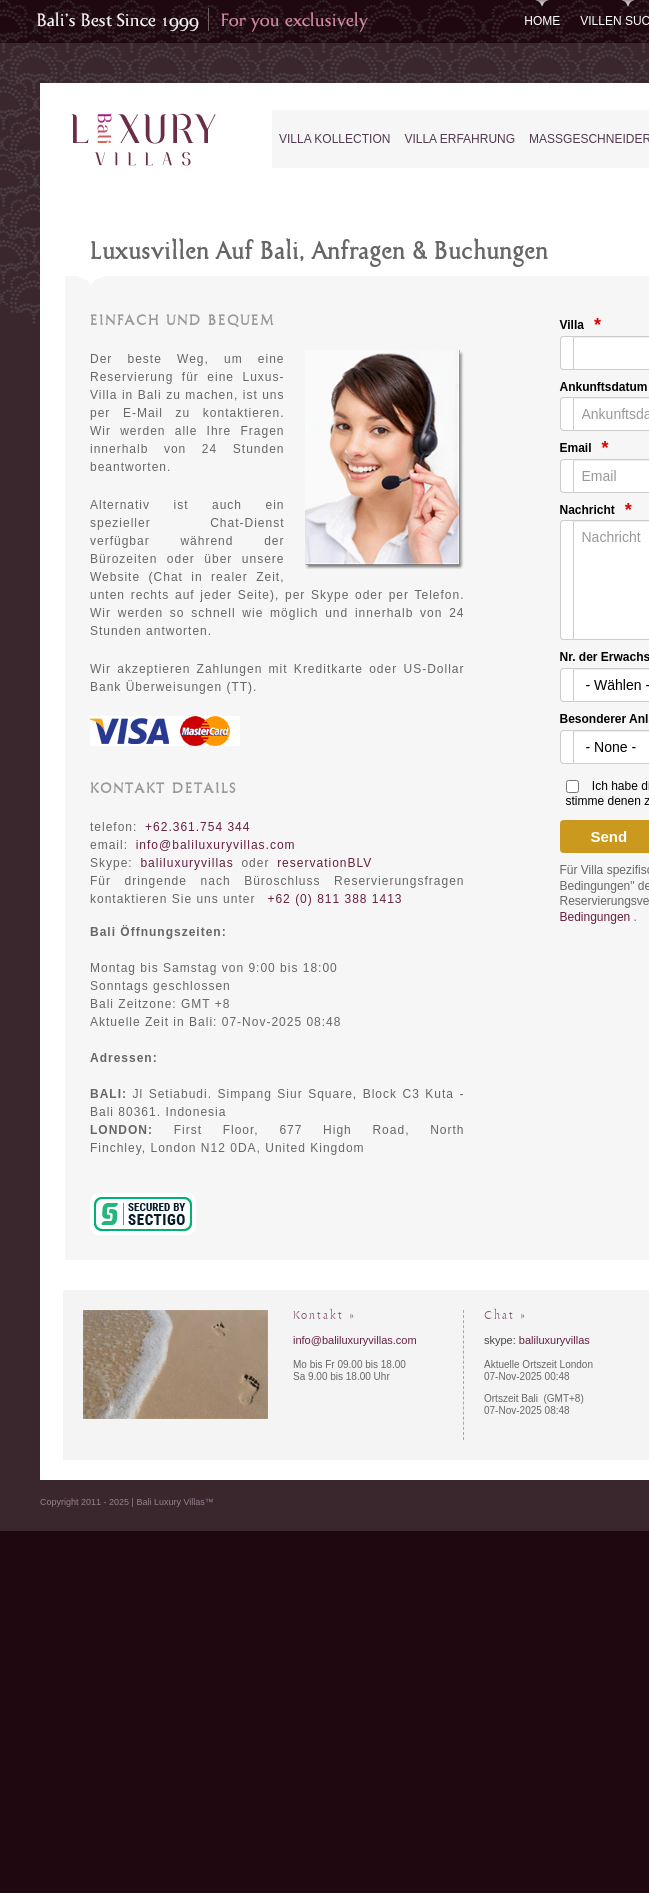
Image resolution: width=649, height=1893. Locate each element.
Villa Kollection (334, 139)
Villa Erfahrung (459, 139)
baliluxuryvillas (554, 1340)
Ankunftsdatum (604, 387)
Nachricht (587, 510)
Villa (572, 325)
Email (576, 448)
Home (542, 21)
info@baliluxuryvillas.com (216, 845)
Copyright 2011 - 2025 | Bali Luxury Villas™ (127, 1502)
